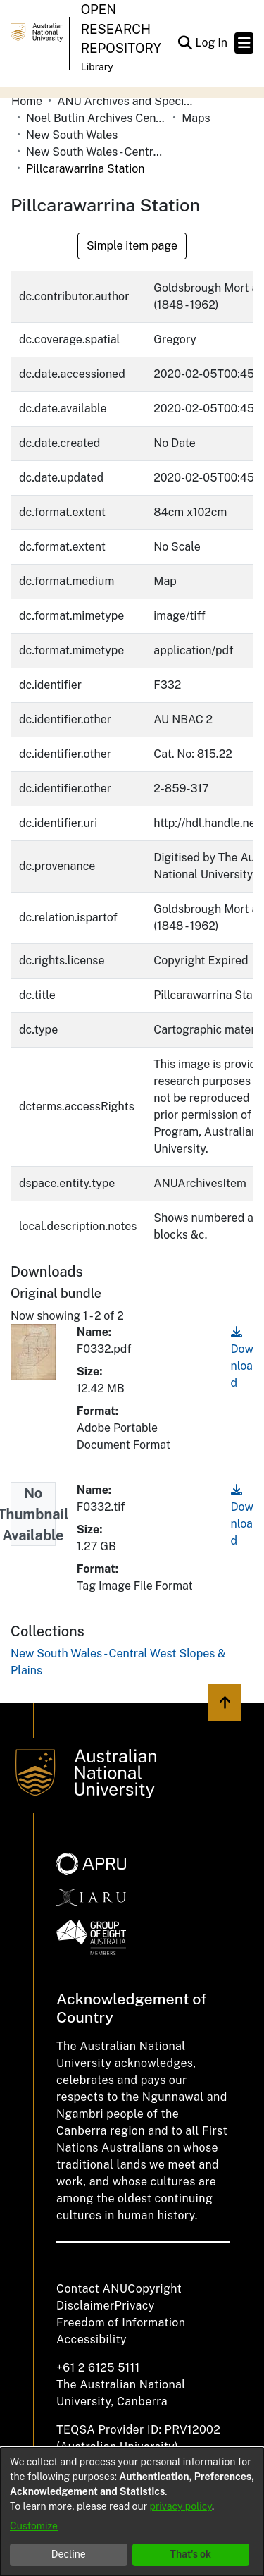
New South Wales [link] (72, 135)
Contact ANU (91, 2288)
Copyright (154, 2288)
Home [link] (26, 101)
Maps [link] (196, 118)
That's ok (190, 2554)
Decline (68, 2554)
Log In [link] (212, 42)
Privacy (135, 2305)
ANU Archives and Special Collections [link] (127, 101)
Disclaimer (85, 2305)
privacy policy (181, 2506)
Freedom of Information (120, 2322)
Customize (34, 2526)
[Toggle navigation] (243, 43)
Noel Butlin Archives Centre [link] (96, 118)
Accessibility (91, 2339)
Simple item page (132, 245)
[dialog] (132, 2512)
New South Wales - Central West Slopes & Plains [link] (96, 152)
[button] (185, 43)
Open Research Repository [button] (121, 29)
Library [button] (97, 67)
